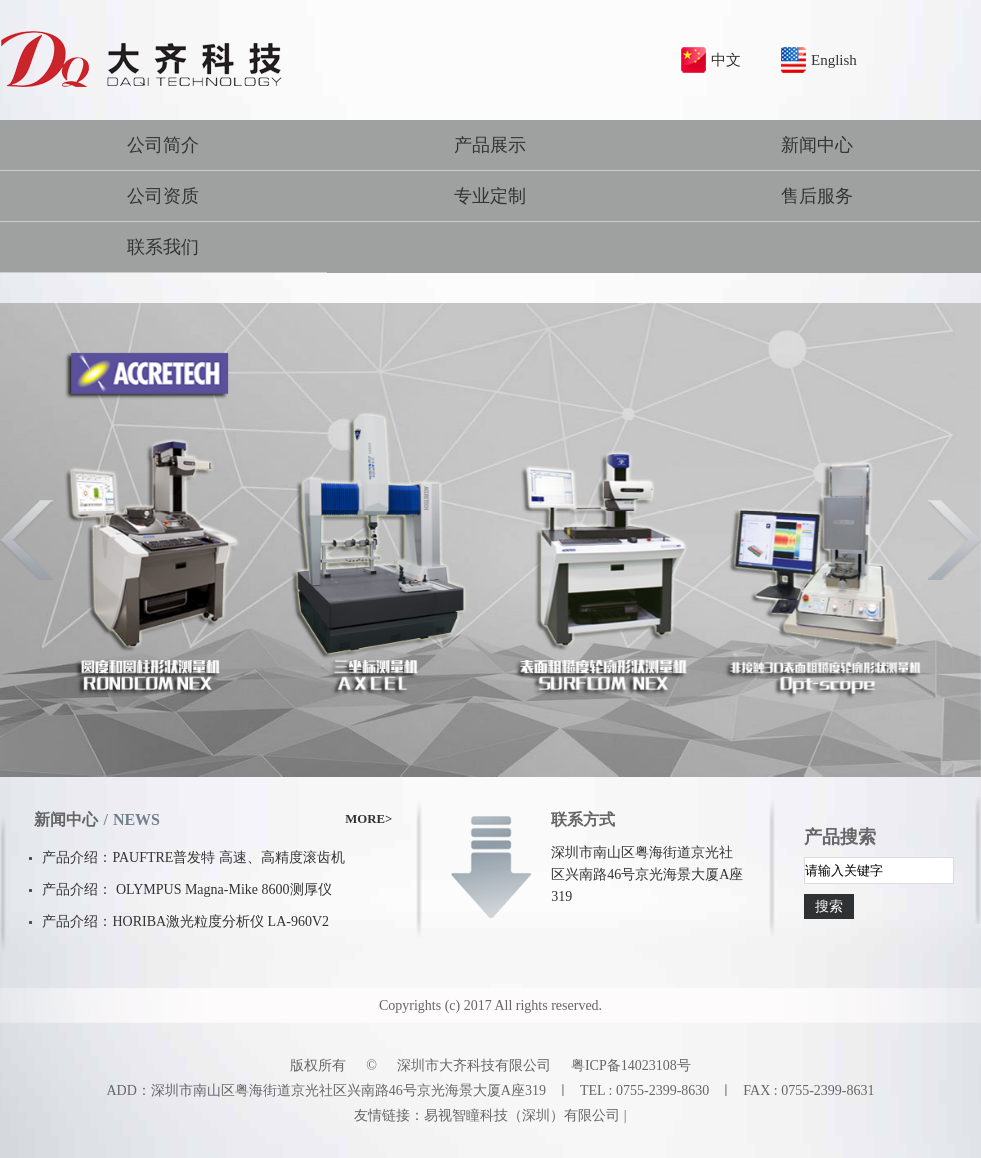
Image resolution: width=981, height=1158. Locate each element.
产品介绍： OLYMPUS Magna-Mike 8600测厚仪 (186, 889)
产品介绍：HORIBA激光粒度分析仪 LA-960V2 (185, 921)
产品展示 (490, 145)
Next (953, 540)
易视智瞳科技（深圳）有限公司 (522, 1115)
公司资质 (163, 196)
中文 (726, 60)
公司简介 (163, 145)
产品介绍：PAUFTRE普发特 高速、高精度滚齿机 (193, 857)
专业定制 (490, 196)
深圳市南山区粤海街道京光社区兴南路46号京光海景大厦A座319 (647, 874)
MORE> (368, 819)
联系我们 (163, 247)
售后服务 (817, 196)
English (834, 60)
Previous (27, 540)
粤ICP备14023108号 (631, 1065)
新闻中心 (817, 145)
